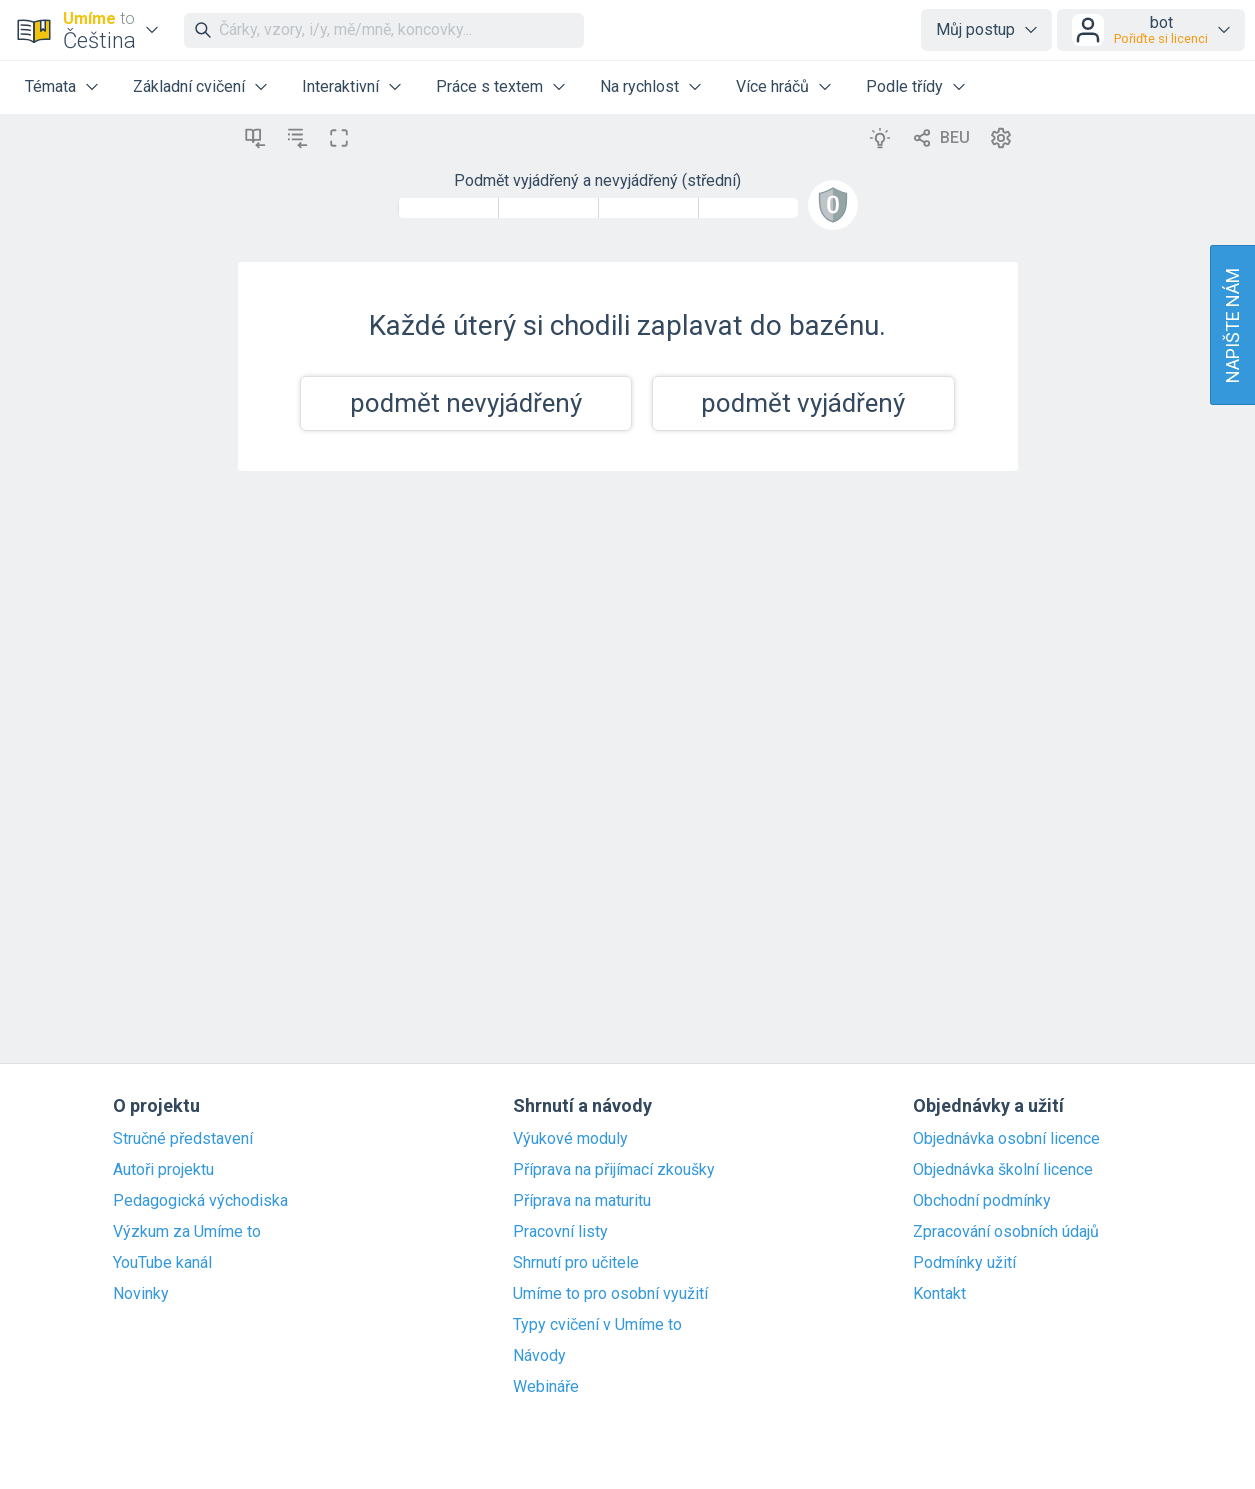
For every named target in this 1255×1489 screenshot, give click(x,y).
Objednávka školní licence (1003, 1170)
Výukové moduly (570, 1139)
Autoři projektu (163, 1170)
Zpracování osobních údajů (1006, 1232)
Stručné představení (183, 1139)
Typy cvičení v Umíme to (597, 1325)
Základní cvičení (189, 86)
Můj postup (975, 29)
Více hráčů (772, 86)
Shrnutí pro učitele (576, 1263)
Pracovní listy (560, 1232)
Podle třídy (904, 86)
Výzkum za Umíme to (187, 1232)
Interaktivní (340, 86)
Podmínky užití (964, 1263)
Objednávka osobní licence (1006, 1139)
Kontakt (939, 1294)
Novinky (141, 1294)
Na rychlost (639, 86)
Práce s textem (489, 86)
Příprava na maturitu (582, 1201)
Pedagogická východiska (200, 1201)
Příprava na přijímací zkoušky (614, 1170)
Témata (50, 86)
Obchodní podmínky (982, 1201)
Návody (539, 1356)
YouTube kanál (162, 1263)
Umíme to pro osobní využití (610, 1294)
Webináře (546, 1387)
